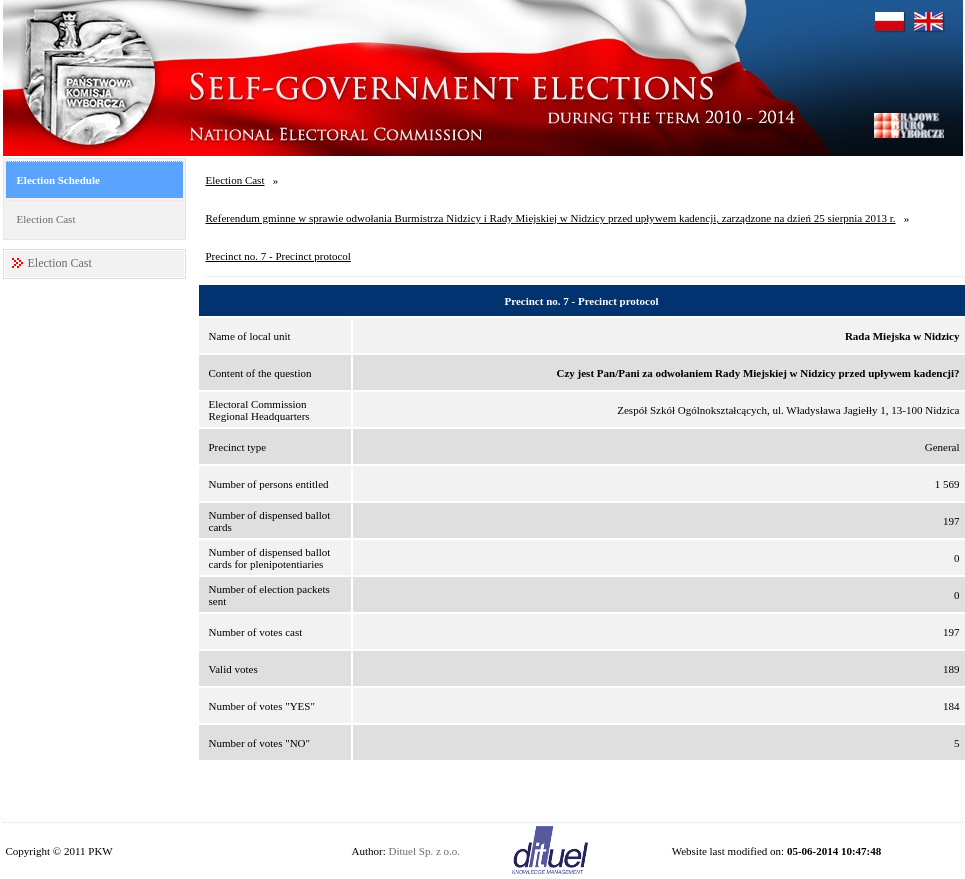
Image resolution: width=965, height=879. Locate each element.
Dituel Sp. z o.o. (425, 851)
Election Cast (46, 219)
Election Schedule (58, 180)
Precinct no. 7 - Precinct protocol (278, 256)
